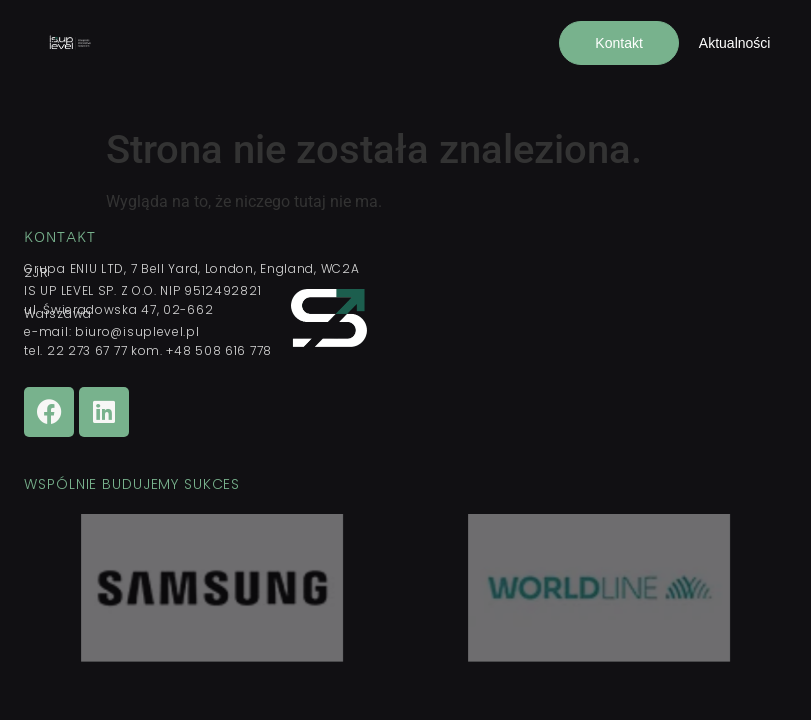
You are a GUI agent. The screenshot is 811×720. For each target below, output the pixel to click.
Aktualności (735, 43)
